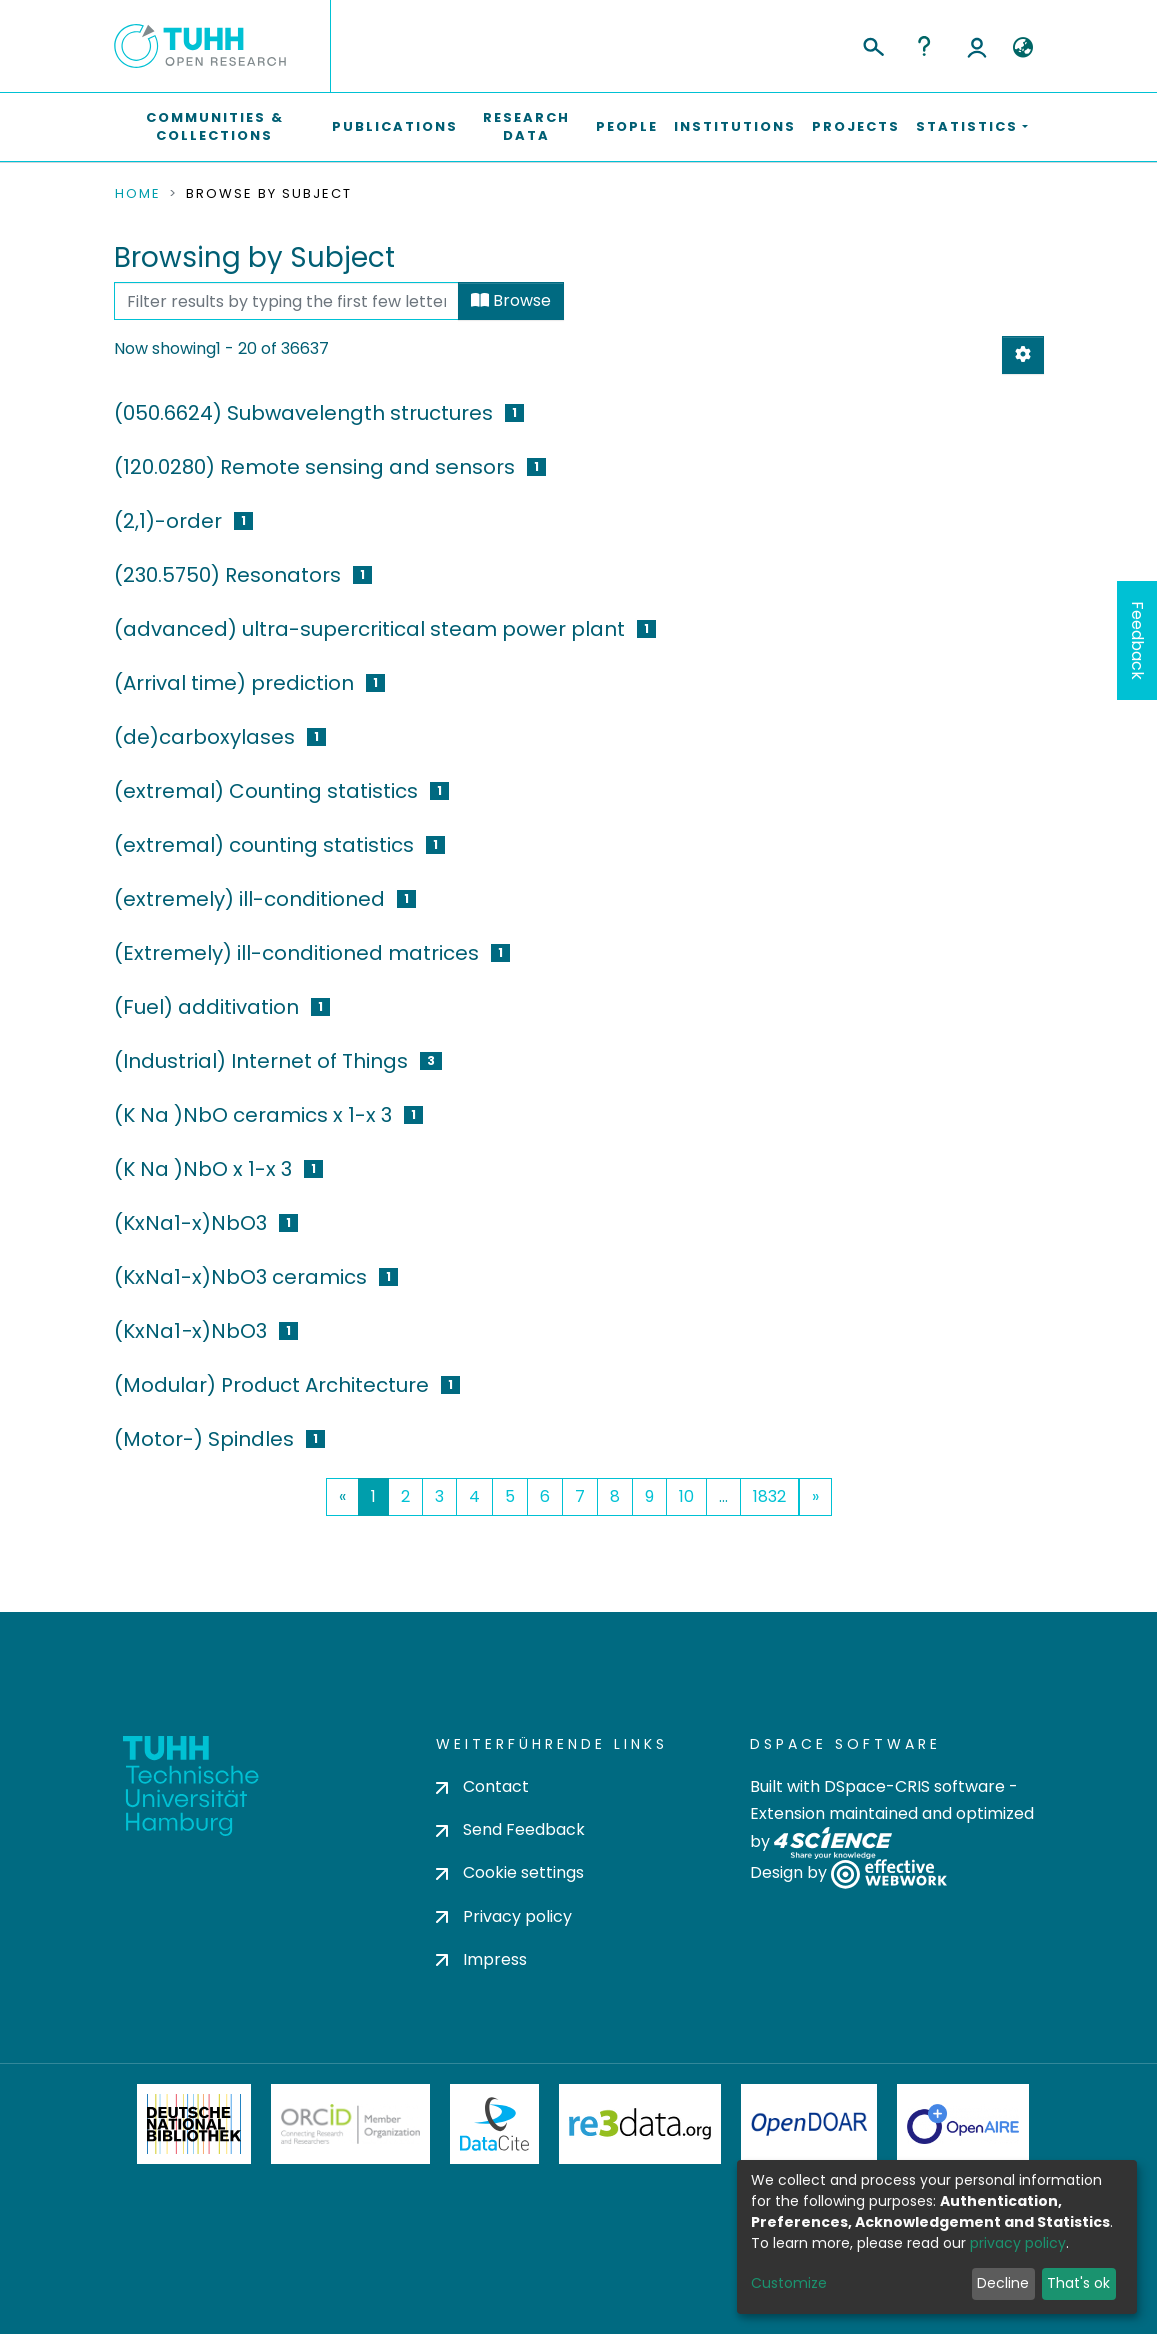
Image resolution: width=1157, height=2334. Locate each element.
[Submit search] (872, 44)
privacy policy (1018, 2243)
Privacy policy (504, 1916)
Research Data (526, 126)
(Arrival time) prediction (234, 683)
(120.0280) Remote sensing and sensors (314, 467)
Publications (395, 126)
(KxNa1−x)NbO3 (190, 1331)
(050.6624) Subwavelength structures (303, 413)
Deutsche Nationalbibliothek (194, 2124)
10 (686, 1496)
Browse (511, 300)
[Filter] (286, 301)
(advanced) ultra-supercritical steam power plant (369, 629)
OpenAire (963, 2124)
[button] (1023, 48)
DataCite (494, 2124)
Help (924, 46)
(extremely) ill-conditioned (249, 899)
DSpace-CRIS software (914, 1786)
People (627, 126)
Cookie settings (510, 1872)
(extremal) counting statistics (264, 845)
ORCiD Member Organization (351, 2124)
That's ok (1078, 2283)
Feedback (1137, 640)
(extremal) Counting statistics (266, 791)
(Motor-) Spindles (204, 1439)
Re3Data (640, 2124)
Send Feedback (510, 1829)
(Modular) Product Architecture (271, 1385)
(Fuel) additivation (206, 1007)
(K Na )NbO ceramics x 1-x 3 (253, 1115)
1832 (769, 1496)
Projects (856, 126)
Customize (789, 2283)
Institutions (735, 126)
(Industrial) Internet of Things (261, 1061)
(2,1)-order (168, 521)
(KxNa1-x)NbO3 (190, 1223)
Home (138, 194)
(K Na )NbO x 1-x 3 (203, 1169)
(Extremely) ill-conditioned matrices (296, 953)
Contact (482, 1786)
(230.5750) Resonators (227, 575)
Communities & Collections (215, 126)
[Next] (815, 1497)
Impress (481, 1959)
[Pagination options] (1023, 355)
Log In (977, 46)
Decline (1003, 2283)
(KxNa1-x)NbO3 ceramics (240, 1277)
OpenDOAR (809, 2124)
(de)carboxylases (204, 737)
